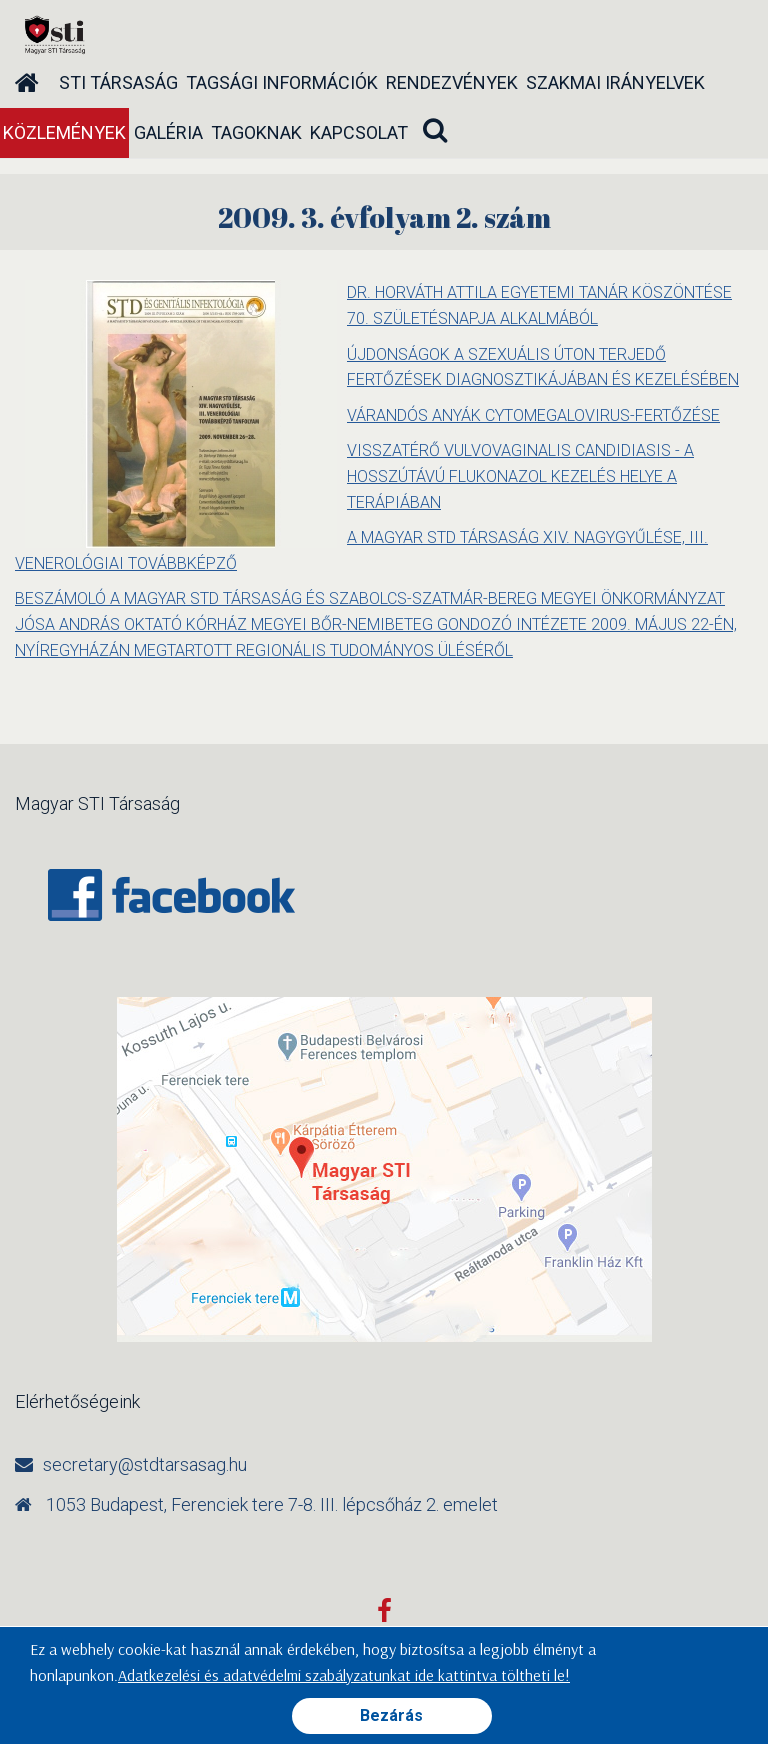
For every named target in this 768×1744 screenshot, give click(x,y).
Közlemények (64, 132)
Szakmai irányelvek (615, 82)
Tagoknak (256, 132)
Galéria (168, 132)
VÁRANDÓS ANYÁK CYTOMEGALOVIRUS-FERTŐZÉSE (533, 415)
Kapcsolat (359, 132)
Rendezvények (452, 82)
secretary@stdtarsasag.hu (145, 1464)
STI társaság (118, 82)
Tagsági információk (282, 82)
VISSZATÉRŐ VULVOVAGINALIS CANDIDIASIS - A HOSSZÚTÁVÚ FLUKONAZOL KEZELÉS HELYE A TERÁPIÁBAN (520, 476)
